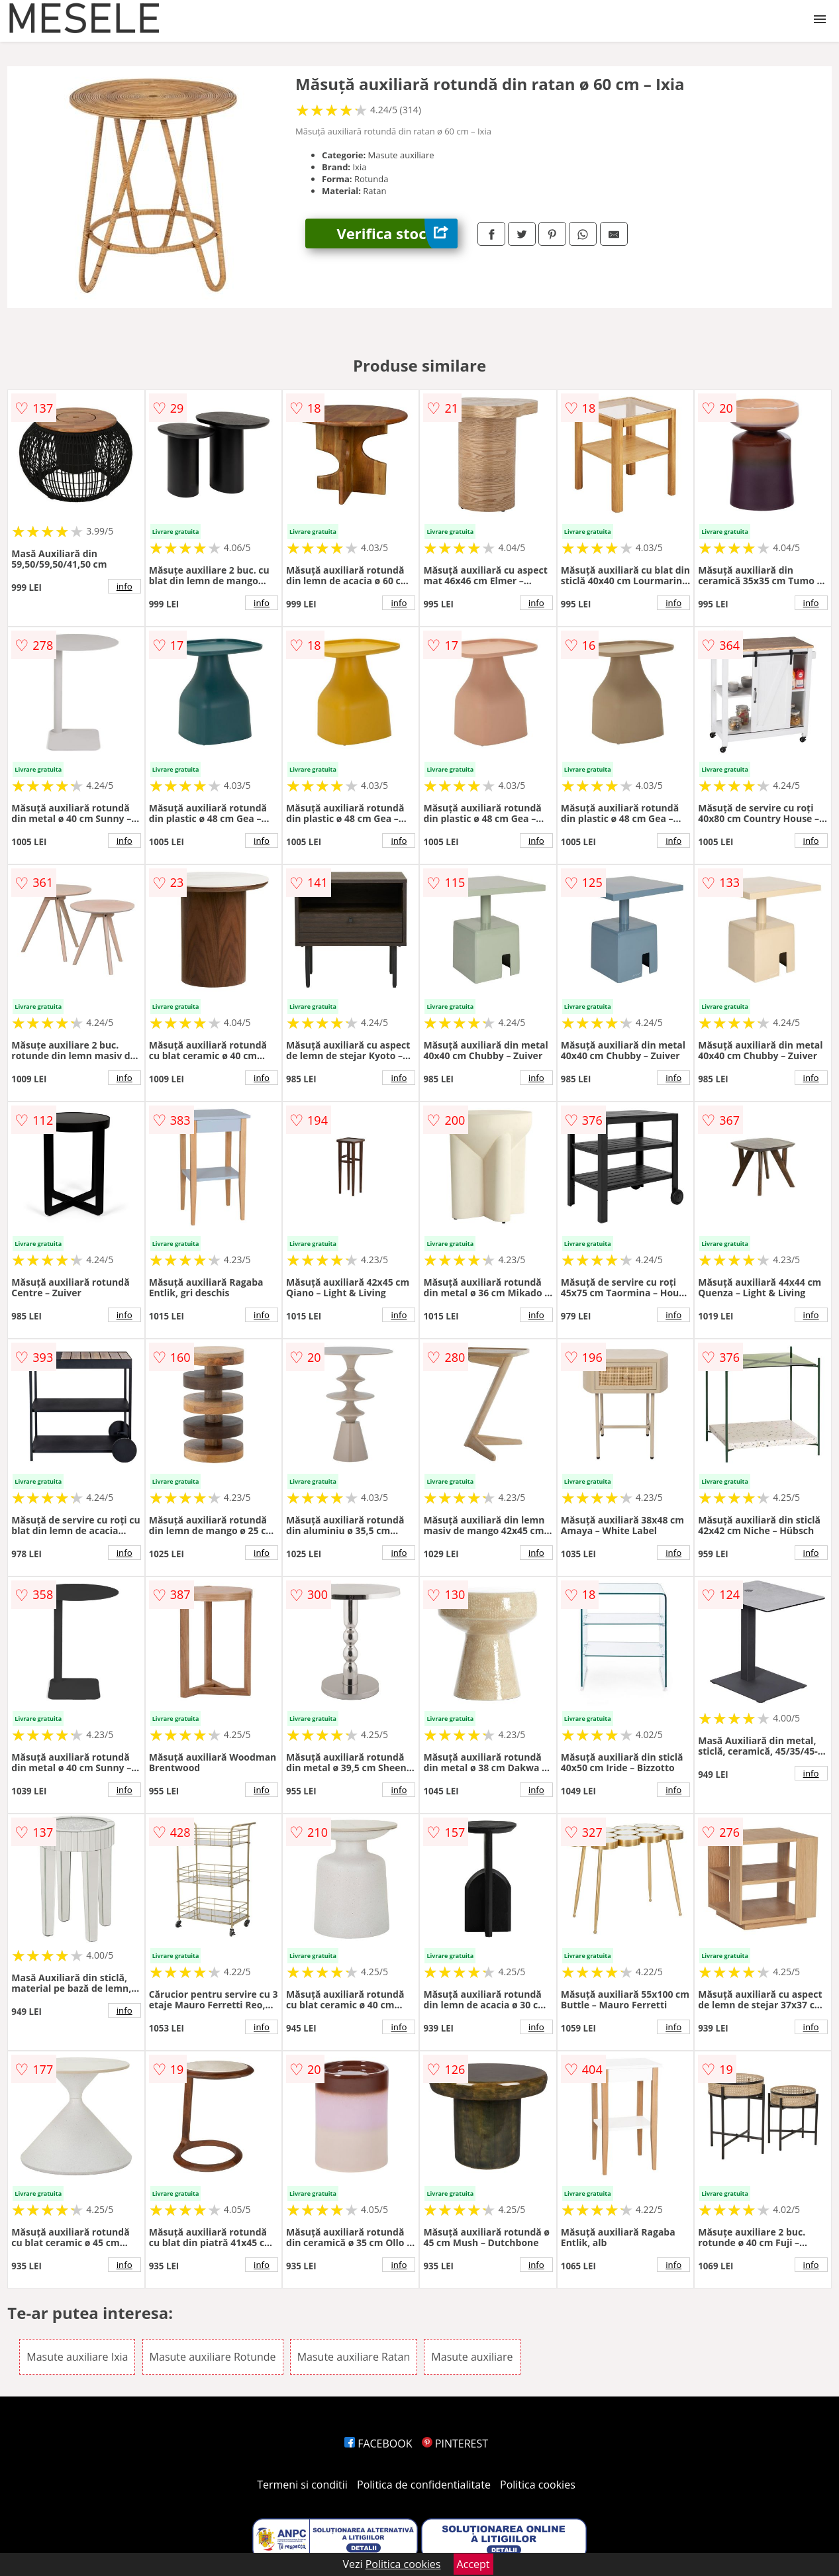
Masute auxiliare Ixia (77, 2356)
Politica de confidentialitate (424, 2484)
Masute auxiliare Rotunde (213, 2356)
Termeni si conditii (302, 2484)
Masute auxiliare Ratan (354, 2356)
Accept (473, 2564)
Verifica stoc (397, 233)
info (124, 586)
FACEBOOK (378, 2443)
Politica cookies (537, 2484)
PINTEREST (455, 2443)
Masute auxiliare (472, 2356)
